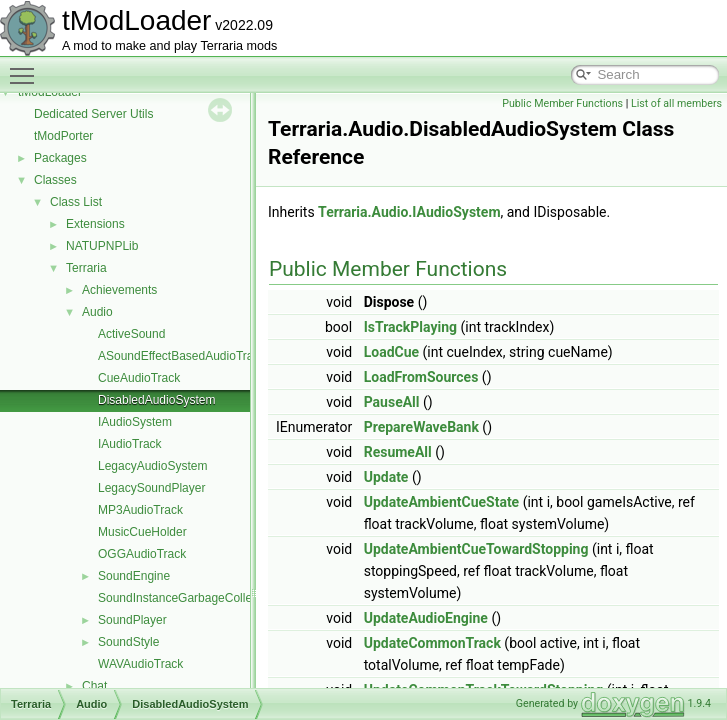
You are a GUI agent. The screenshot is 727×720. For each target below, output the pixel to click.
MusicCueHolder (142, 532)
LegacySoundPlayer (151, 488)
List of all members (676, 103)
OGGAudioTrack (142, 554)
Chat (94, 686)
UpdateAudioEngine (426, 618)
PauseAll (392, 402)
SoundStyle (128, 642)
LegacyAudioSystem (152, 466)
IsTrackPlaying (410, 327)
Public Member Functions (562, 103)
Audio (97, 312)
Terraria (86, 268)
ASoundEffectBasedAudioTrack (181, 356)
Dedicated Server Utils (93, 114)
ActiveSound (131, 334)
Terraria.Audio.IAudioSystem (409, 212)
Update (386, 477)
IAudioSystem (135, 422)
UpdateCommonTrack (432, 643)
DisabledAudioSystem (156, 400)
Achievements (119, 290)
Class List (76, 202)
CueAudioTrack (139, 378)
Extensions (95, 224)
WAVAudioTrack (140, 664)
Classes (55, 180)
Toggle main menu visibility (27, 67)
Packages (60, 158)
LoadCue (391, 352)
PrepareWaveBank (421, 427)
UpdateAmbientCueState (442, 502)
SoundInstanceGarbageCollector (185, 598)
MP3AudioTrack (140, 510)
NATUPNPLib (102, 246)
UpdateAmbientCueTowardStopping (476, 549)
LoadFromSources (421, 377)
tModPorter (63, 136)
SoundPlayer (132, 620)
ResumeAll (398, 452)
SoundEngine (134, 576)
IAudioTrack (130, 444)
